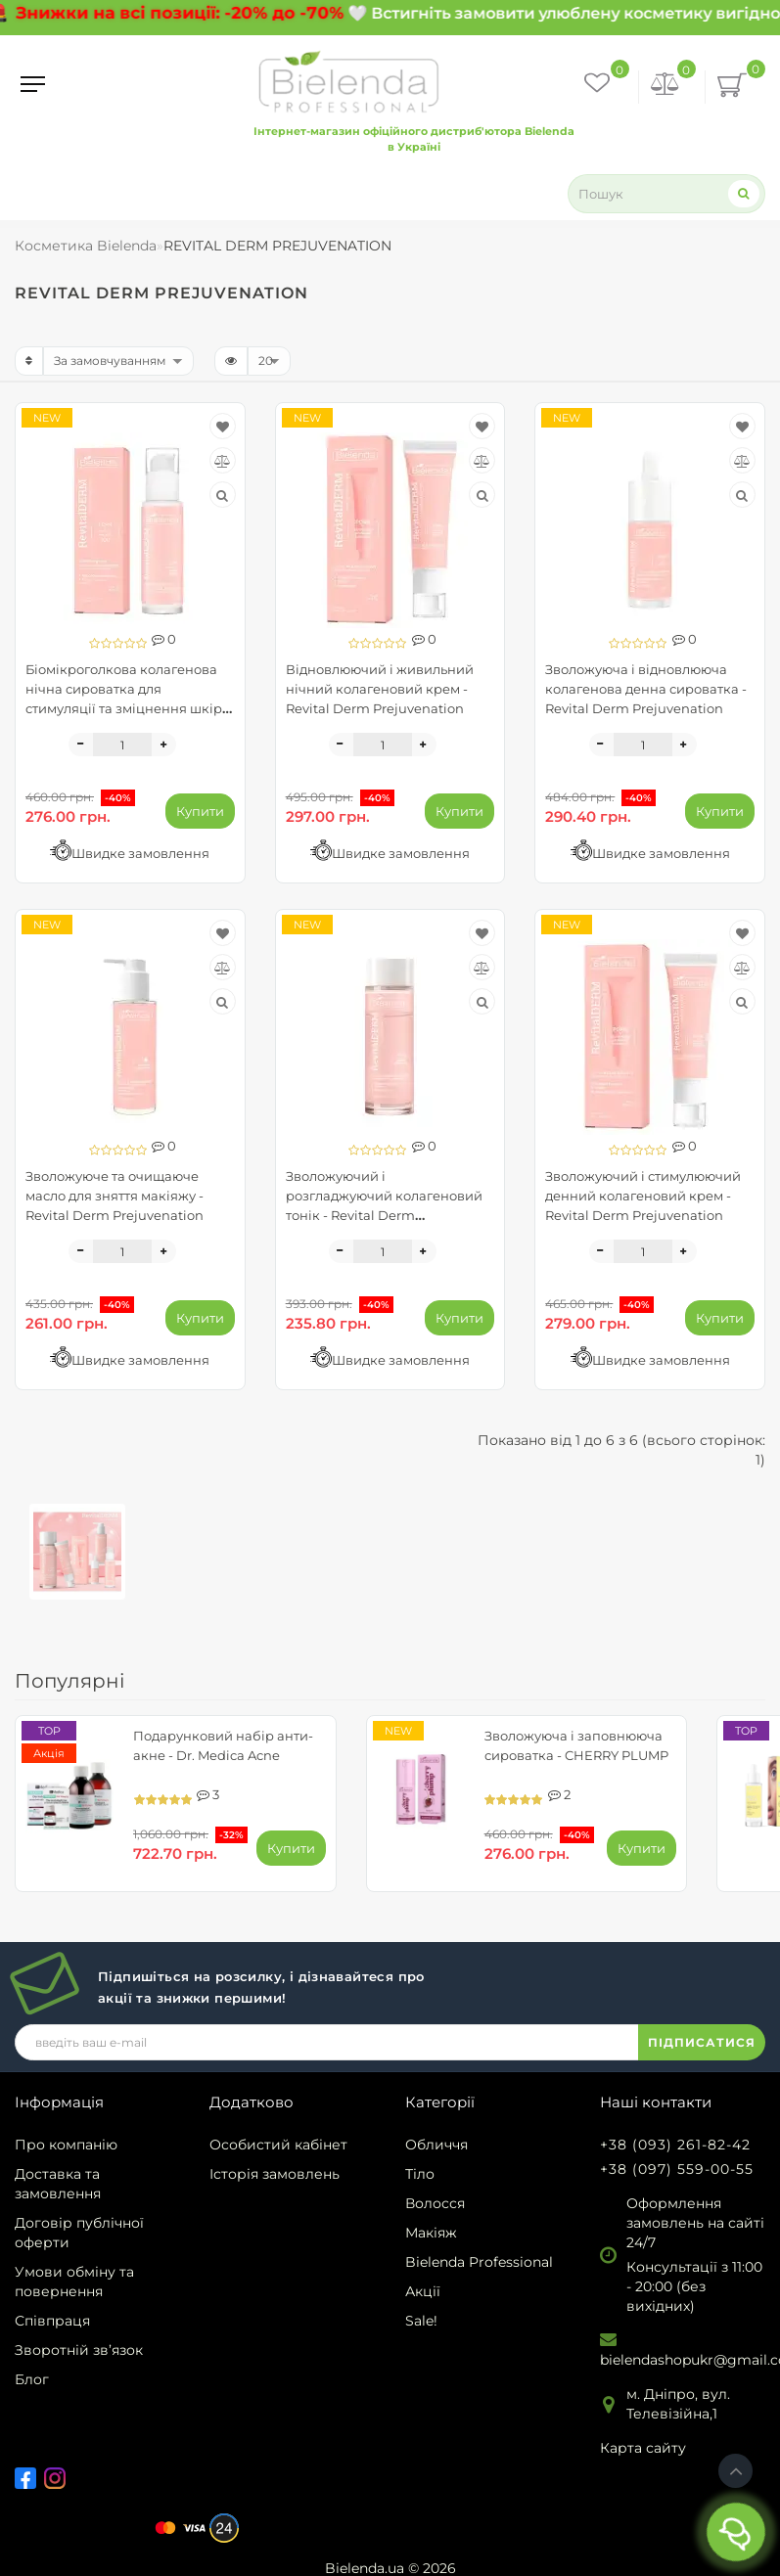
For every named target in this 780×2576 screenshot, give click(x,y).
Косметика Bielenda (86, 245)
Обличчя (436, 2144)
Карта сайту (643, 2448)
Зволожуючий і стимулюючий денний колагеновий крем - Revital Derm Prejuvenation (643, 1195)
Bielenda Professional (479, 2262)
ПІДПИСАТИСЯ (702, 2042)
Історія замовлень (274, 2174)
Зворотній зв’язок (79, 2350)
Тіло (420, 2174)
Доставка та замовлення (58, 2183)
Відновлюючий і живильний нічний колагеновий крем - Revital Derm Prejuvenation (380, 688)
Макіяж (431, 2232)
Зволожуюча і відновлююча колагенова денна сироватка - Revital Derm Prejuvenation (646, 688)
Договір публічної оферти (79, 2232)
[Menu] (33, 84)
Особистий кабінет (278, 2144)
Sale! (421, 2320)
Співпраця (52, 2320)
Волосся (435, 2203)
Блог (32, 2379)
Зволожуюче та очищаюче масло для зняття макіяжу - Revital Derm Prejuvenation (114, 1195)
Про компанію (66, 2144)
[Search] (743, 193)
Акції (422, 2291)
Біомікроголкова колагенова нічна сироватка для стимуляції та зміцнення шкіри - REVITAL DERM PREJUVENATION (128, 708)
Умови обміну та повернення (74, 2281)
